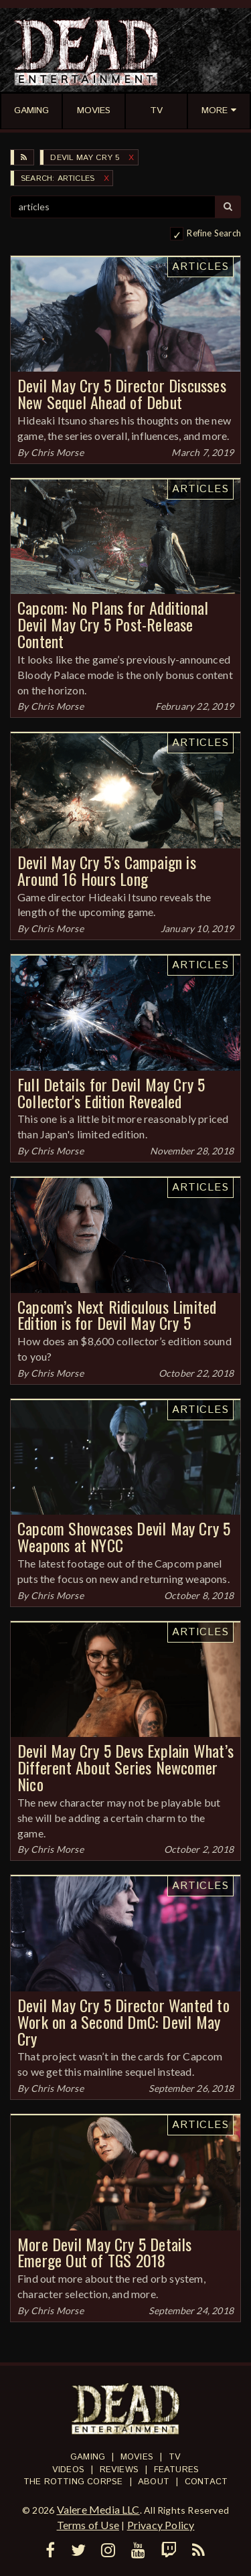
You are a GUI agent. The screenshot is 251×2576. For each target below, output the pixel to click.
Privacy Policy (161, 2524)
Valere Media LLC (98, 2509)
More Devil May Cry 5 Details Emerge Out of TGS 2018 (104, 2252)
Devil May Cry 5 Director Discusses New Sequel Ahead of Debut (121, 393)
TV (175, 2457)
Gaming (87, 2457)
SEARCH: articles (57, 178)
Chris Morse (57, 452)
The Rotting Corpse (73, 2482)
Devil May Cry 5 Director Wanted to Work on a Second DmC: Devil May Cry (123, 2021)
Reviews (119, 2470)
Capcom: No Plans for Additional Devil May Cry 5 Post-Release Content (112, 624)
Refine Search (214, 233)
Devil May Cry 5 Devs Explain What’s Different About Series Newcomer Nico (125, 1767)
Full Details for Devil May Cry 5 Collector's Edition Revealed (111, 1092)
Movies (136, 2457)
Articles (200, 267)
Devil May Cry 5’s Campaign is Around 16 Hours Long (106, 870)
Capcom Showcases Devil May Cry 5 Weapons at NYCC (123, 1536)
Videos (68, 2470)
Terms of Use (88, 2524)
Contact (206, 2482)
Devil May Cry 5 (84, 157)
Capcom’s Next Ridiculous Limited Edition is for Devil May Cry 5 (116, 1314)
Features (176, 2470)
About (153, 2482)
